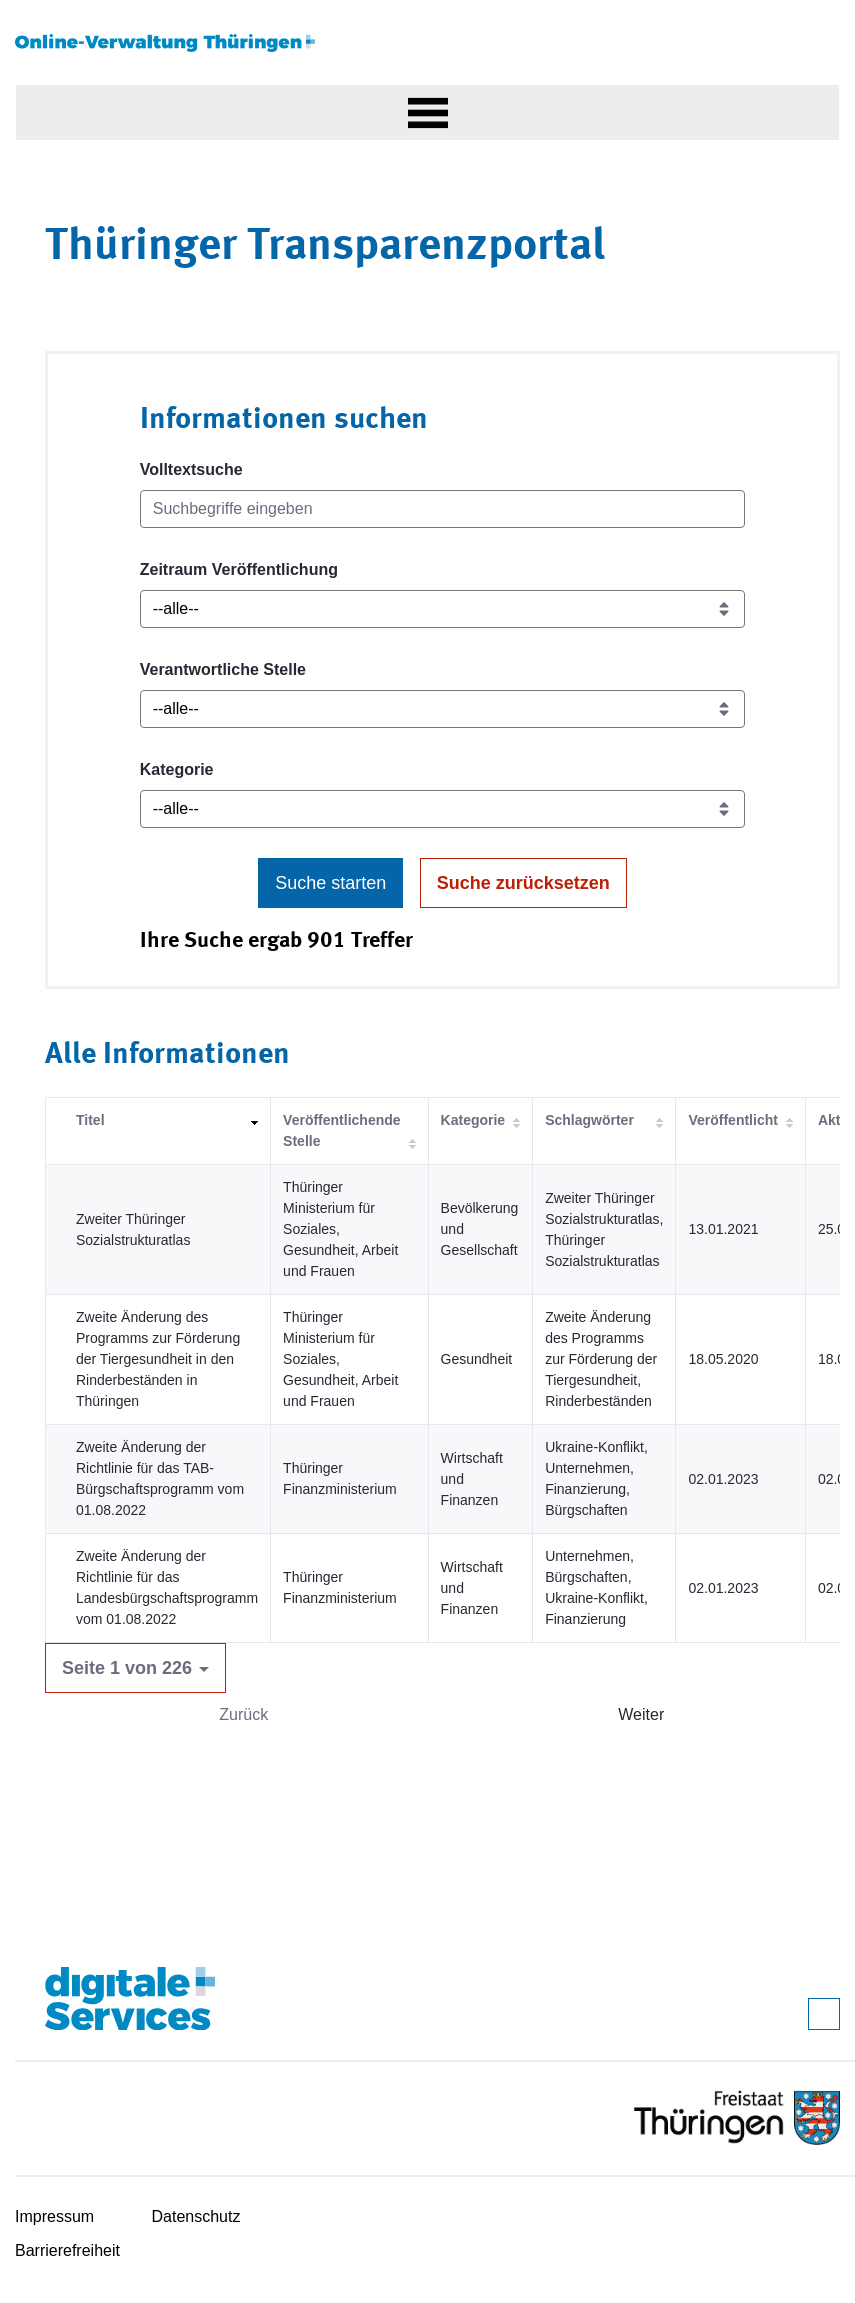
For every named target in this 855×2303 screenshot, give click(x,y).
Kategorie (177, 769)
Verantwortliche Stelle (223, 669)
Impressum (54, 2216)
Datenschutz (196, 2216)
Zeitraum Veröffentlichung (239, 569)
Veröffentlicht (732, 1120)
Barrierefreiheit (67, 2250)
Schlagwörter (589, 1120)
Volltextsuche (191, 469)
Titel (90, 1120)
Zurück (243, 1714)
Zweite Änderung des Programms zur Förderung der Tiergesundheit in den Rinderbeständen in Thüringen (158, 1359)
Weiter (641, 1714)
